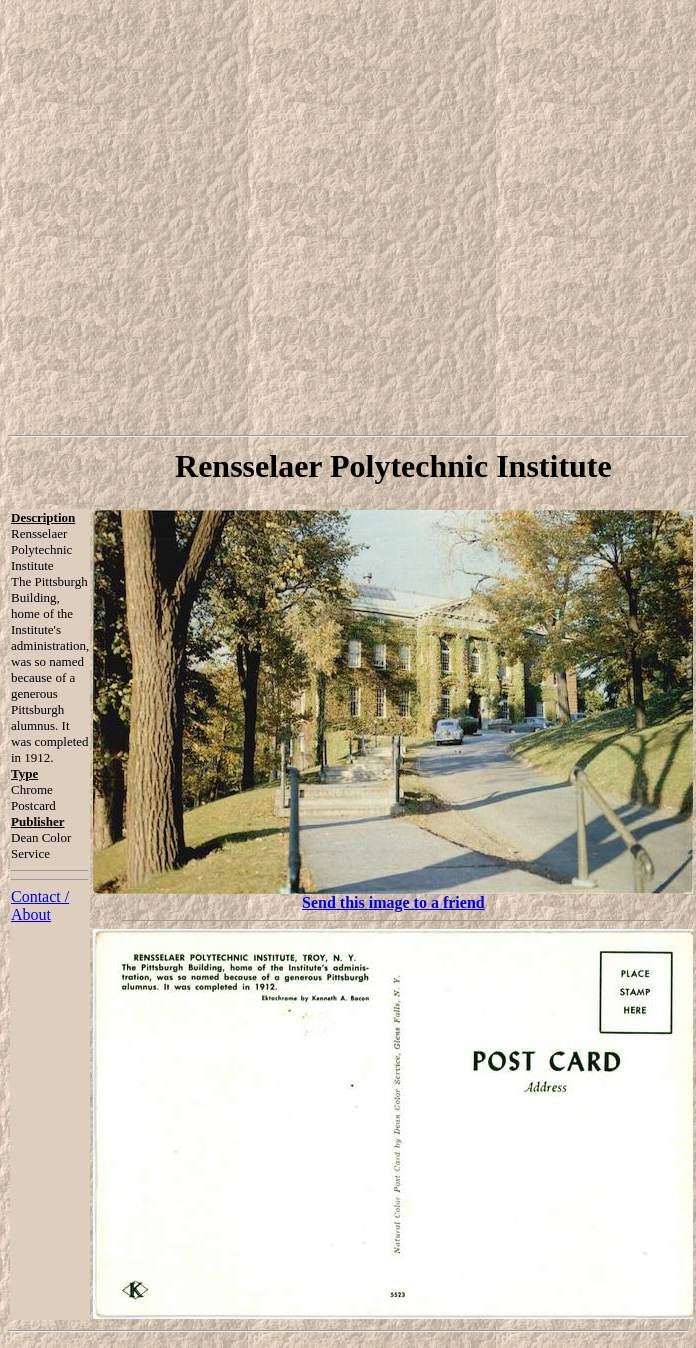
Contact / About (40, 905)
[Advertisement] (344, 217)
